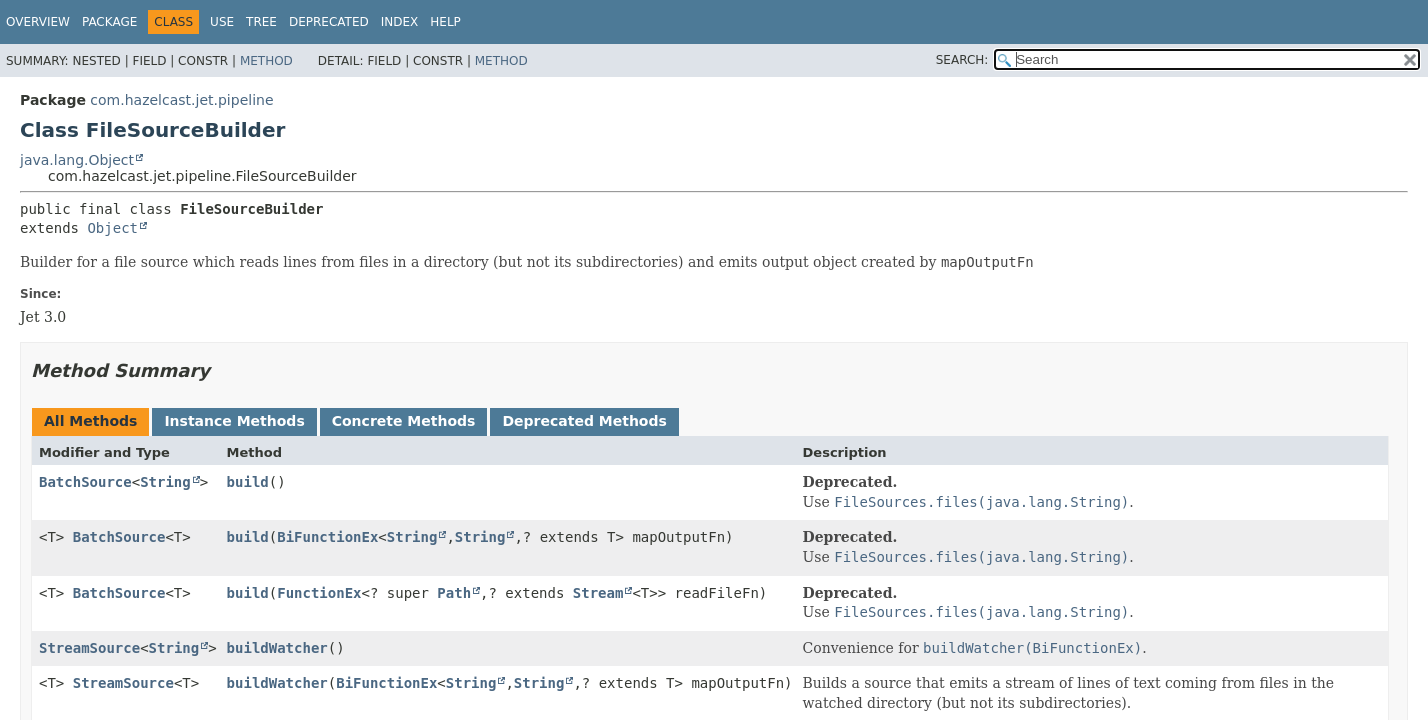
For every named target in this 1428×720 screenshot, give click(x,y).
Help (445, 22)
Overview (38, 22)
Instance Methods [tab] (234, 421)
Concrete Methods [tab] (404, 421)
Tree (261, 22)
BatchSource (85, 482)
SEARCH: (962, 60)
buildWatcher (277, 648)
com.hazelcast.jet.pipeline (181, 100)
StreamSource (89, 648)
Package (109, 22)
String (165, 482)
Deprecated (329, 22)
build (248, 482)
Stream (598, 593)
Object (112, 228)
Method (266, 61)
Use (222, 22)
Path (454, 593)
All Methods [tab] (90, 421)
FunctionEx (319, 593)
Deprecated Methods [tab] (584, 421)
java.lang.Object (77, 160)
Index (400, 22)
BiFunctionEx (327, 537)
